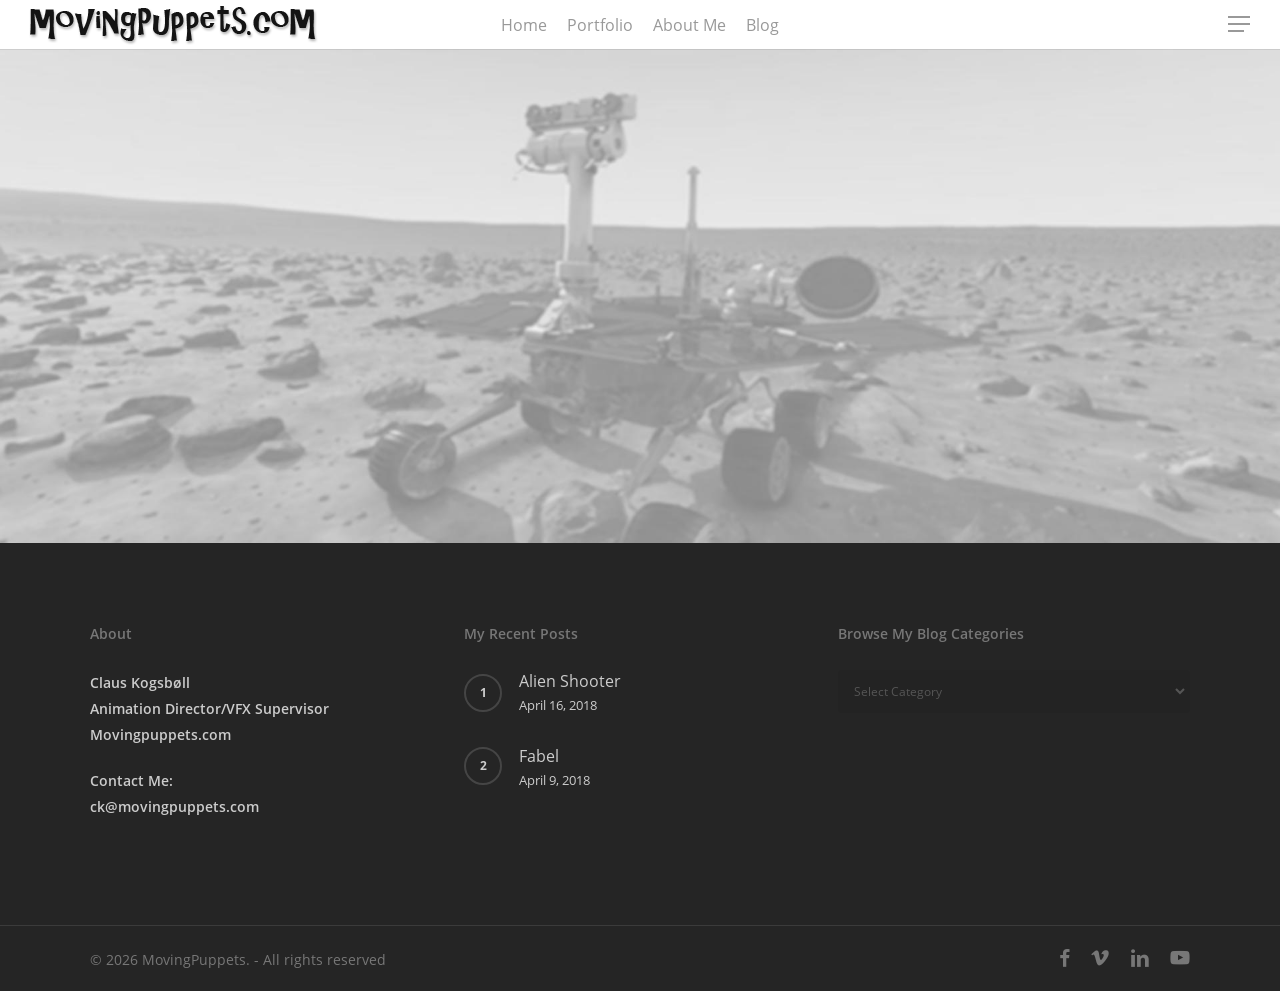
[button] (1240, 24)
